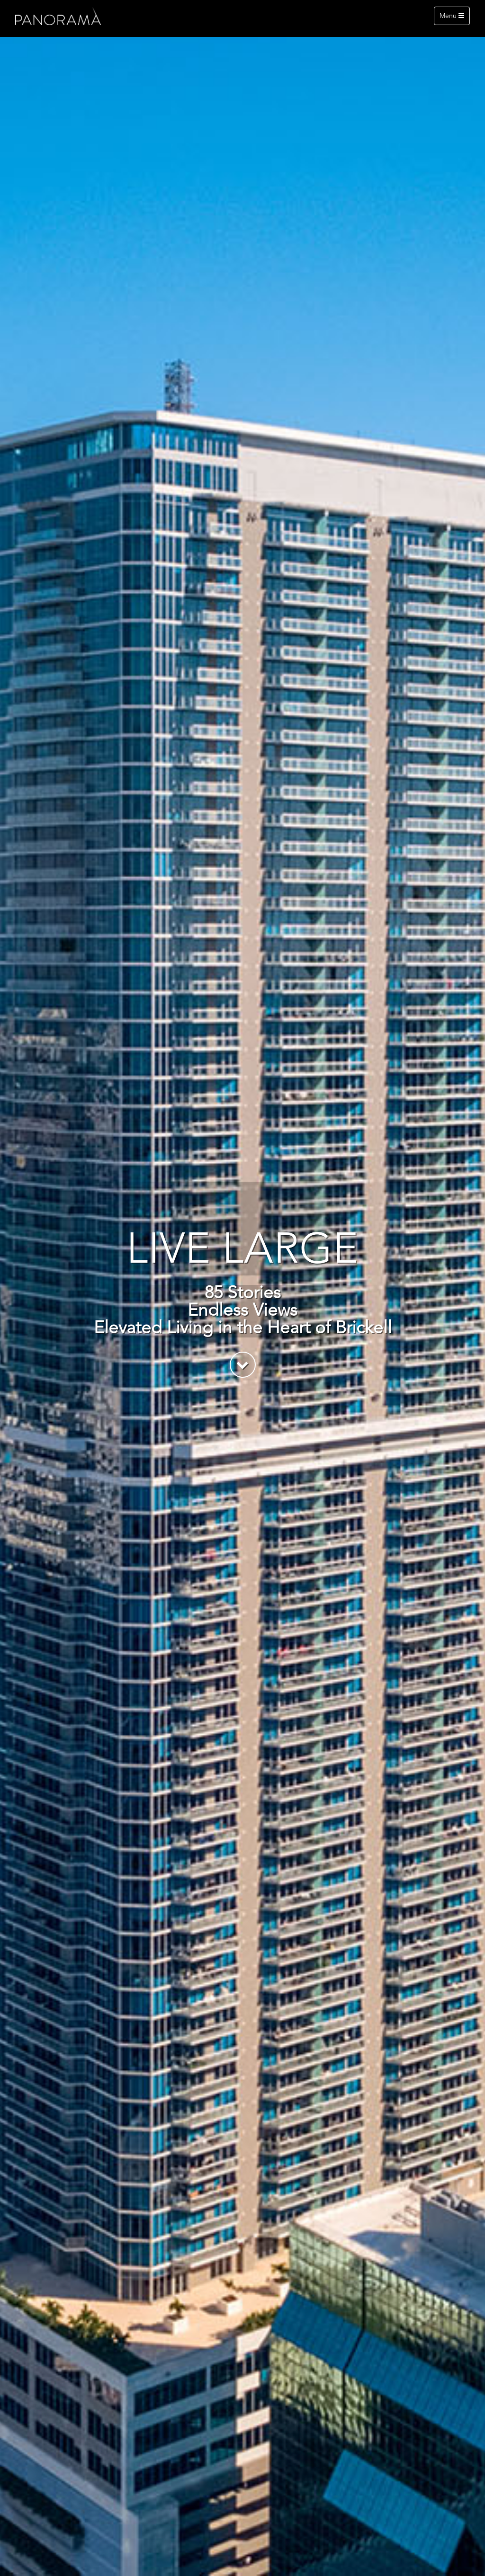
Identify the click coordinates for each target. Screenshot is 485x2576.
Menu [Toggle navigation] (452, 15)
